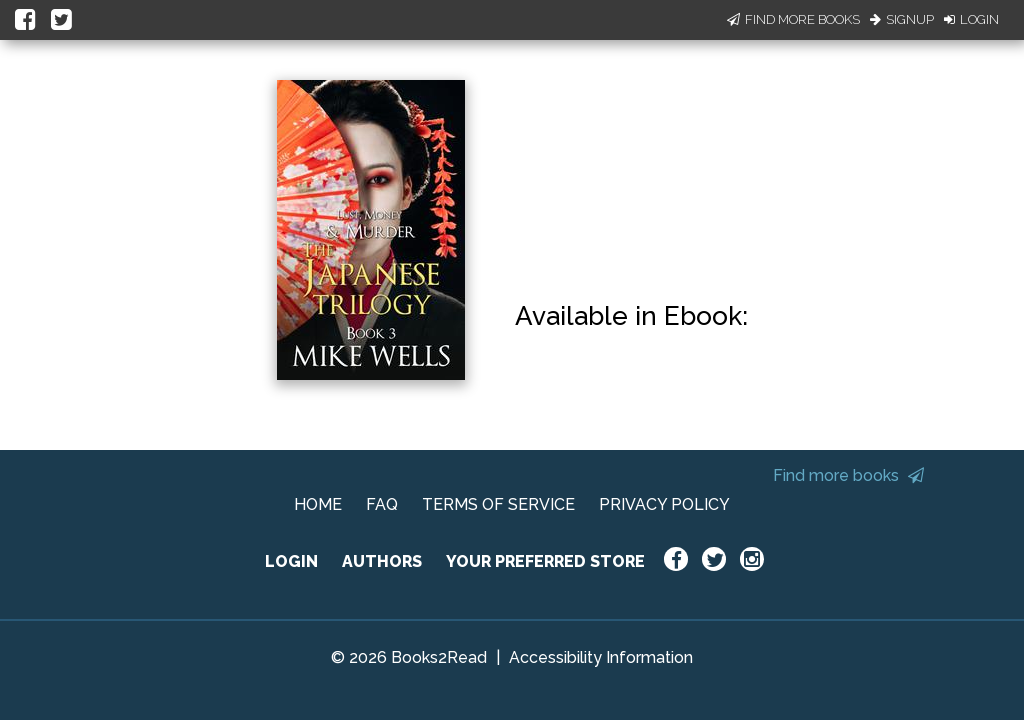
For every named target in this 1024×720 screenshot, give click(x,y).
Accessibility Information (601, 657)
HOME (318, 504)
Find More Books (793, 19)
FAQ (382, 504)
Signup (902, 19)
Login (971, 19)
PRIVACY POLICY (664, 504)
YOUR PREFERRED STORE (545, 561)
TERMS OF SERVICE (498, 504)
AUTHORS (382, 561)
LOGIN (291, 561)
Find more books (848, 475)
